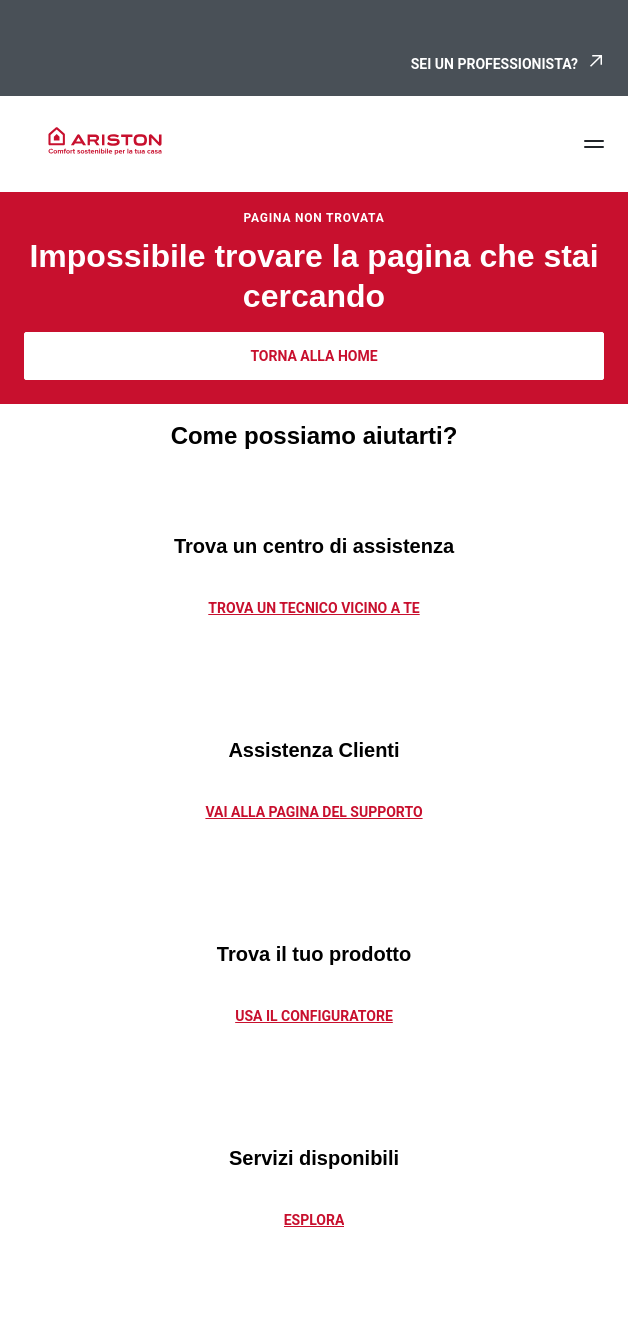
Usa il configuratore (314, 1016)
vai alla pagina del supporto (313, 812)
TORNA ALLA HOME (313, 356)
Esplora (314, 1220)
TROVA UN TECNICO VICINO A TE (313, 608)
